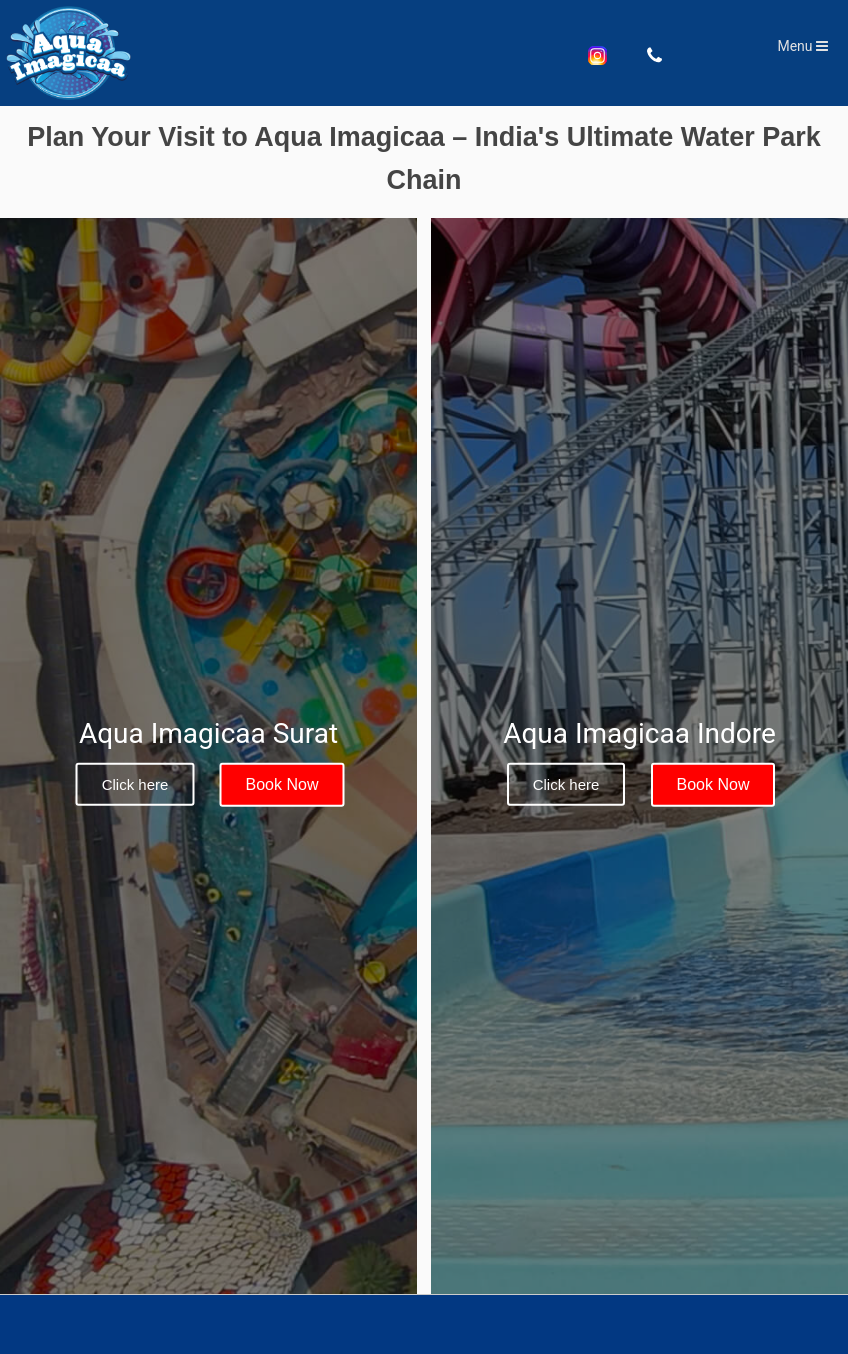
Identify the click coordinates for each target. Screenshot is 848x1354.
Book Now (282, 784)
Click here (135, 784)
